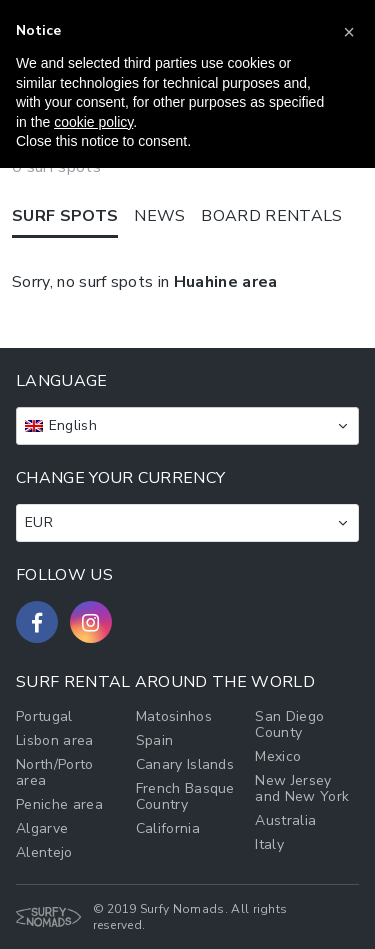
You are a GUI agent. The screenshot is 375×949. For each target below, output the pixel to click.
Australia (285, 820)
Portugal (44, 716)
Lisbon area (55, 740)
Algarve (42, 828)
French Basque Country (185, 796)
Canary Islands (185, 764)
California (168, 828)
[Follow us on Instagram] (91, 622)
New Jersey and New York (302, 788)
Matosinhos (174, 716)
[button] (349, 32)
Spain (155, 740)
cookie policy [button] (93, 122)
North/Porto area (55, 772)
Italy (269, 844)
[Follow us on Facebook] (37, 622)
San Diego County (289, 724)
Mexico (278, 756)
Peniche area (59, 804)
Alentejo (44, 852)
